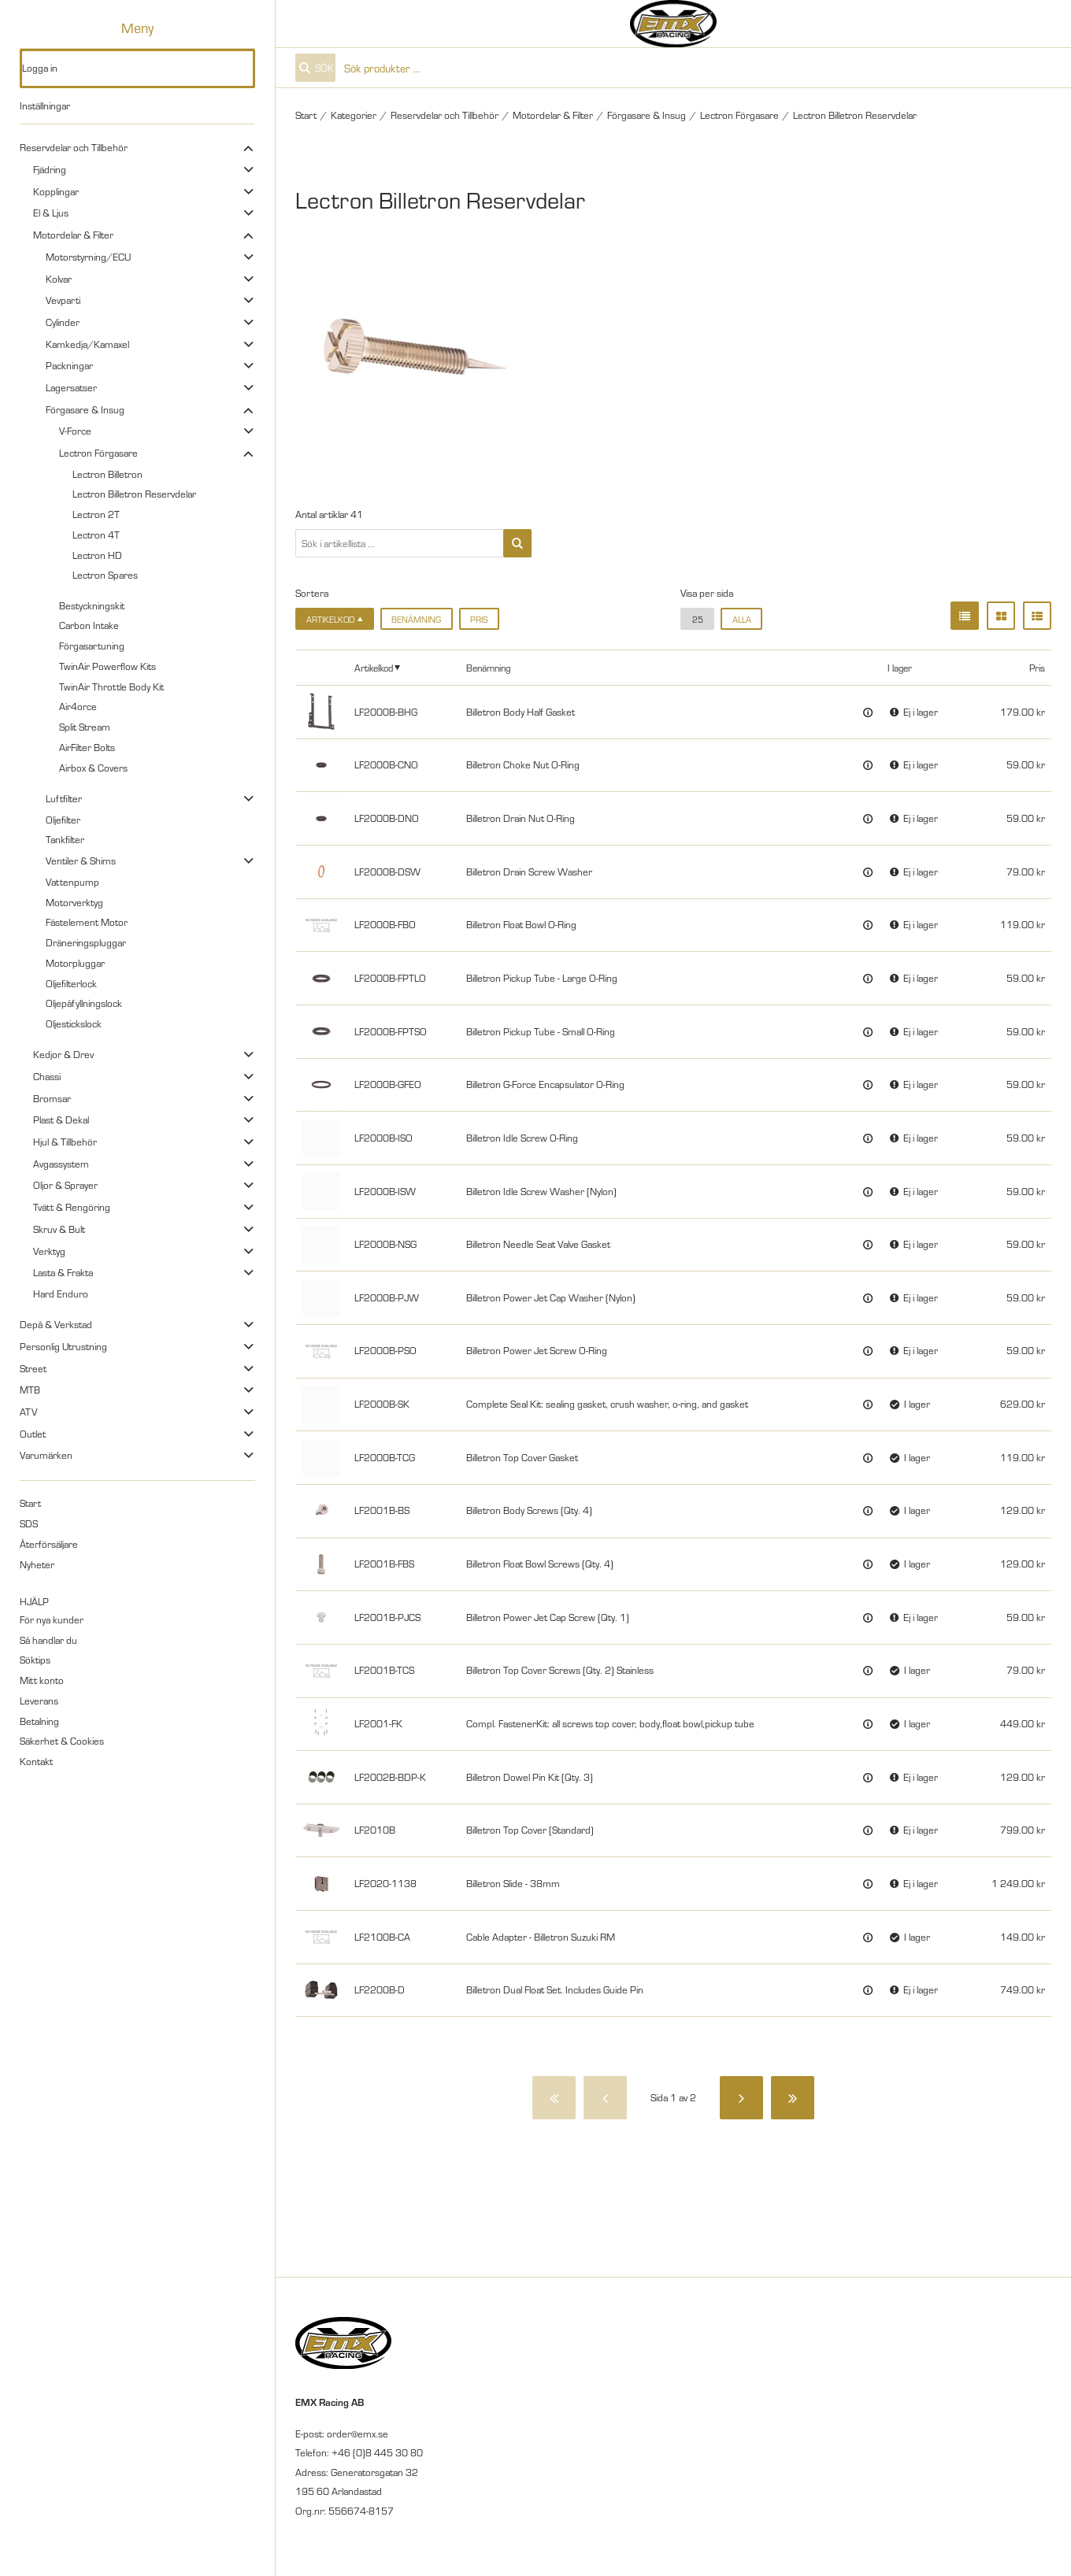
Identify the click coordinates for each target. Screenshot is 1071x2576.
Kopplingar (56, 191)
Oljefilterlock (71, 983)
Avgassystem (61, 1164)
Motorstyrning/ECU (88, 257)
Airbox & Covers (93, 768)
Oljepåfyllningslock (84, 1003)
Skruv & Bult (59, 1229)
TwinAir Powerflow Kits (107, 666)
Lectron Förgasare (98, 453)
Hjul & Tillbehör (65, 1141)
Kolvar (59, 279)
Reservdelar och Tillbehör (74, 147)
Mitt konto (42, 1680)
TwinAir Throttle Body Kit (111, 686)
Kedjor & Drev (63, 1054)
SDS (29, 1523)
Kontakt (36, 1761)
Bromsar (52, 1098)
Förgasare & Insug (85, 409)
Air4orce (78, 706)
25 (697, 619)
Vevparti (63, 300)
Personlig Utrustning (63, 1346)
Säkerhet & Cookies (62, 1741)
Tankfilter (65, 839)
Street (33, 1368)
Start (30, 1503)
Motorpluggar (75, 963)
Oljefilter (63, 819)
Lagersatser (71, 387)
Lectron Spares (105, 575)
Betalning (39, 1721)
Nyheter (37, 1564)
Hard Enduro (60, 1293)
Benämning (416, 619)
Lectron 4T (96, 534)
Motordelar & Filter (73, 235)
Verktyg (49, 1251)
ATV (28, 1412)
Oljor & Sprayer (65, 1185)
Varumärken (46, 1455)
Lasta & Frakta (63, 1272)
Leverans (39, 1700)
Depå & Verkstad (56, 1324)
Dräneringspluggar (86, 942)
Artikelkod (373, 667)
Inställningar (45, 105)
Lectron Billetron (107, 474)
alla (741, 619)
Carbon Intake (89, 625)
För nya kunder (51, 1619)
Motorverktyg (74, 902)
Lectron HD (97, 555)
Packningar (69, 365)
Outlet (33, 1434)
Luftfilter (64, 798)
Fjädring (49, 169)
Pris (478, 619)
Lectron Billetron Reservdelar (134, 494)
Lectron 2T (96, 514)
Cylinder (63, 322)
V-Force (75, 431)
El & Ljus (51, 212)
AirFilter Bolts (87, 747)
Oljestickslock (74, 1023)
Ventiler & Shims (81, 860)
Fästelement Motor (87, 922)
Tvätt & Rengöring (71, 1207)
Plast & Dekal (61, 1119)
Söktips (35, 1660)
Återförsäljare (49, 1544)
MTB (30, 1389)
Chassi (47, 1076)
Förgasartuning (91, 645)
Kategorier (353, 115)
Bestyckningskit (91, 605)
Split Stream (84, 727)
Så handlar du (48, 1640)
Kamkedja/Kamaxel (87, 344)
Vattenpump (72, 882)
